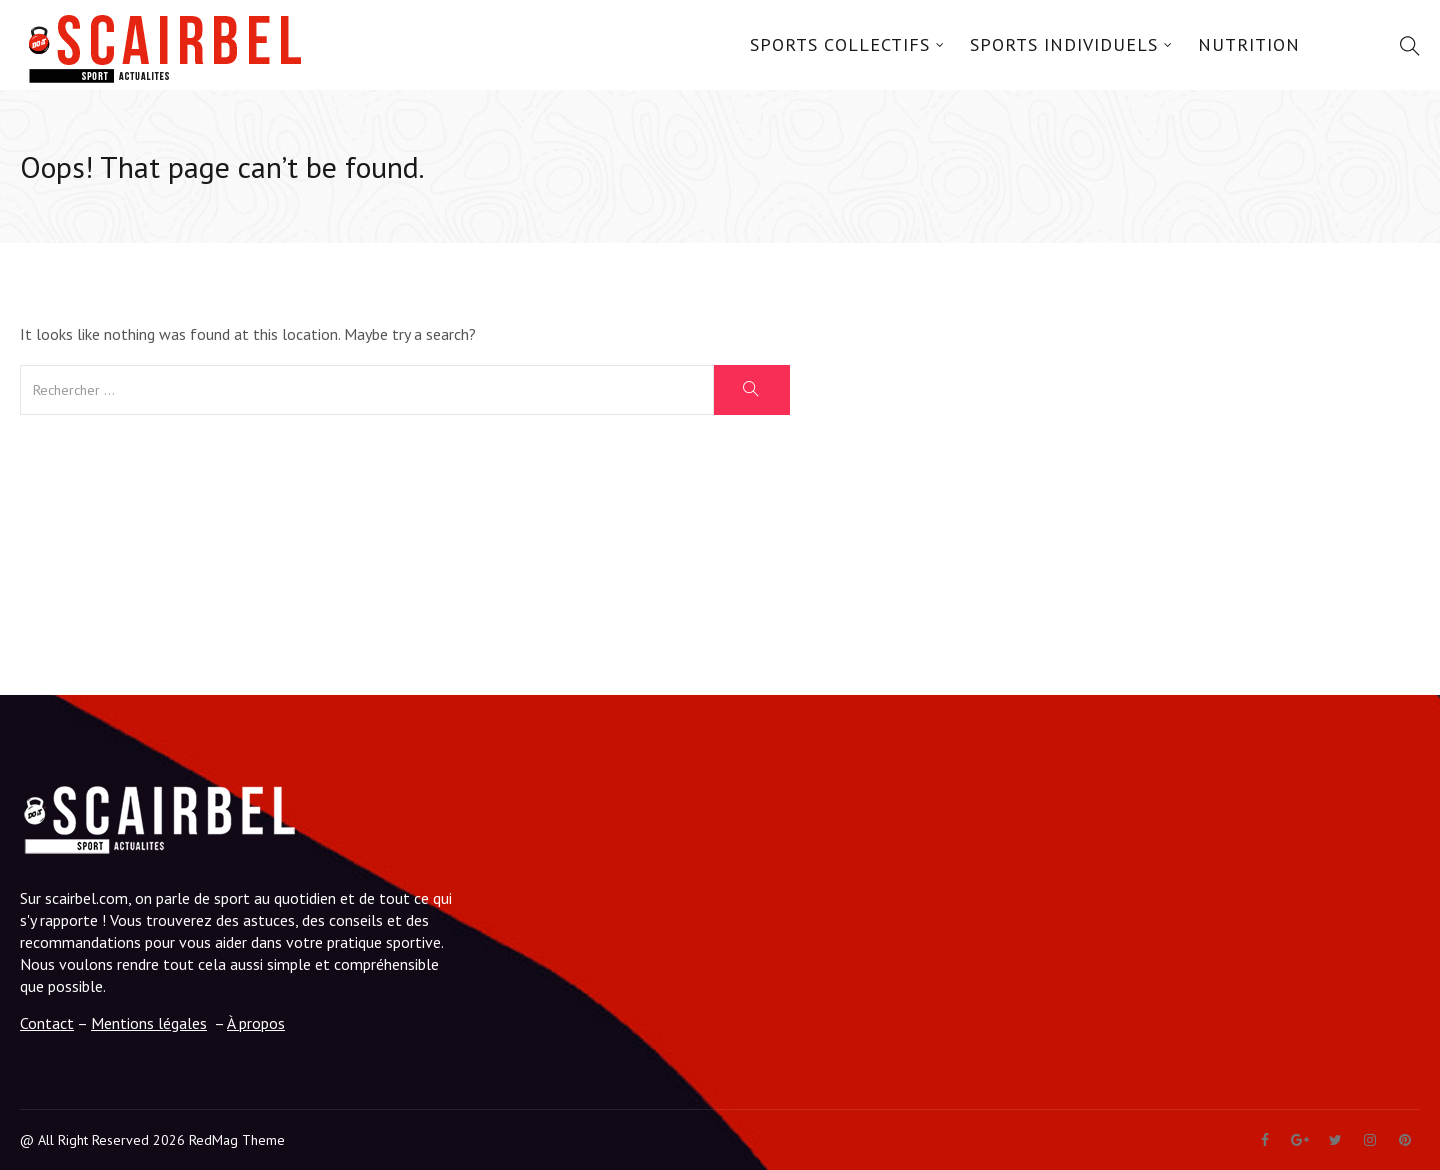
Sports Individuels (1064, 44)
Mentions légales (149, 1023)
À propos (256, 1023)
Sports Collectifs (840, 44)
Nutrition (1249, 44)
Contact (47, 1023)
